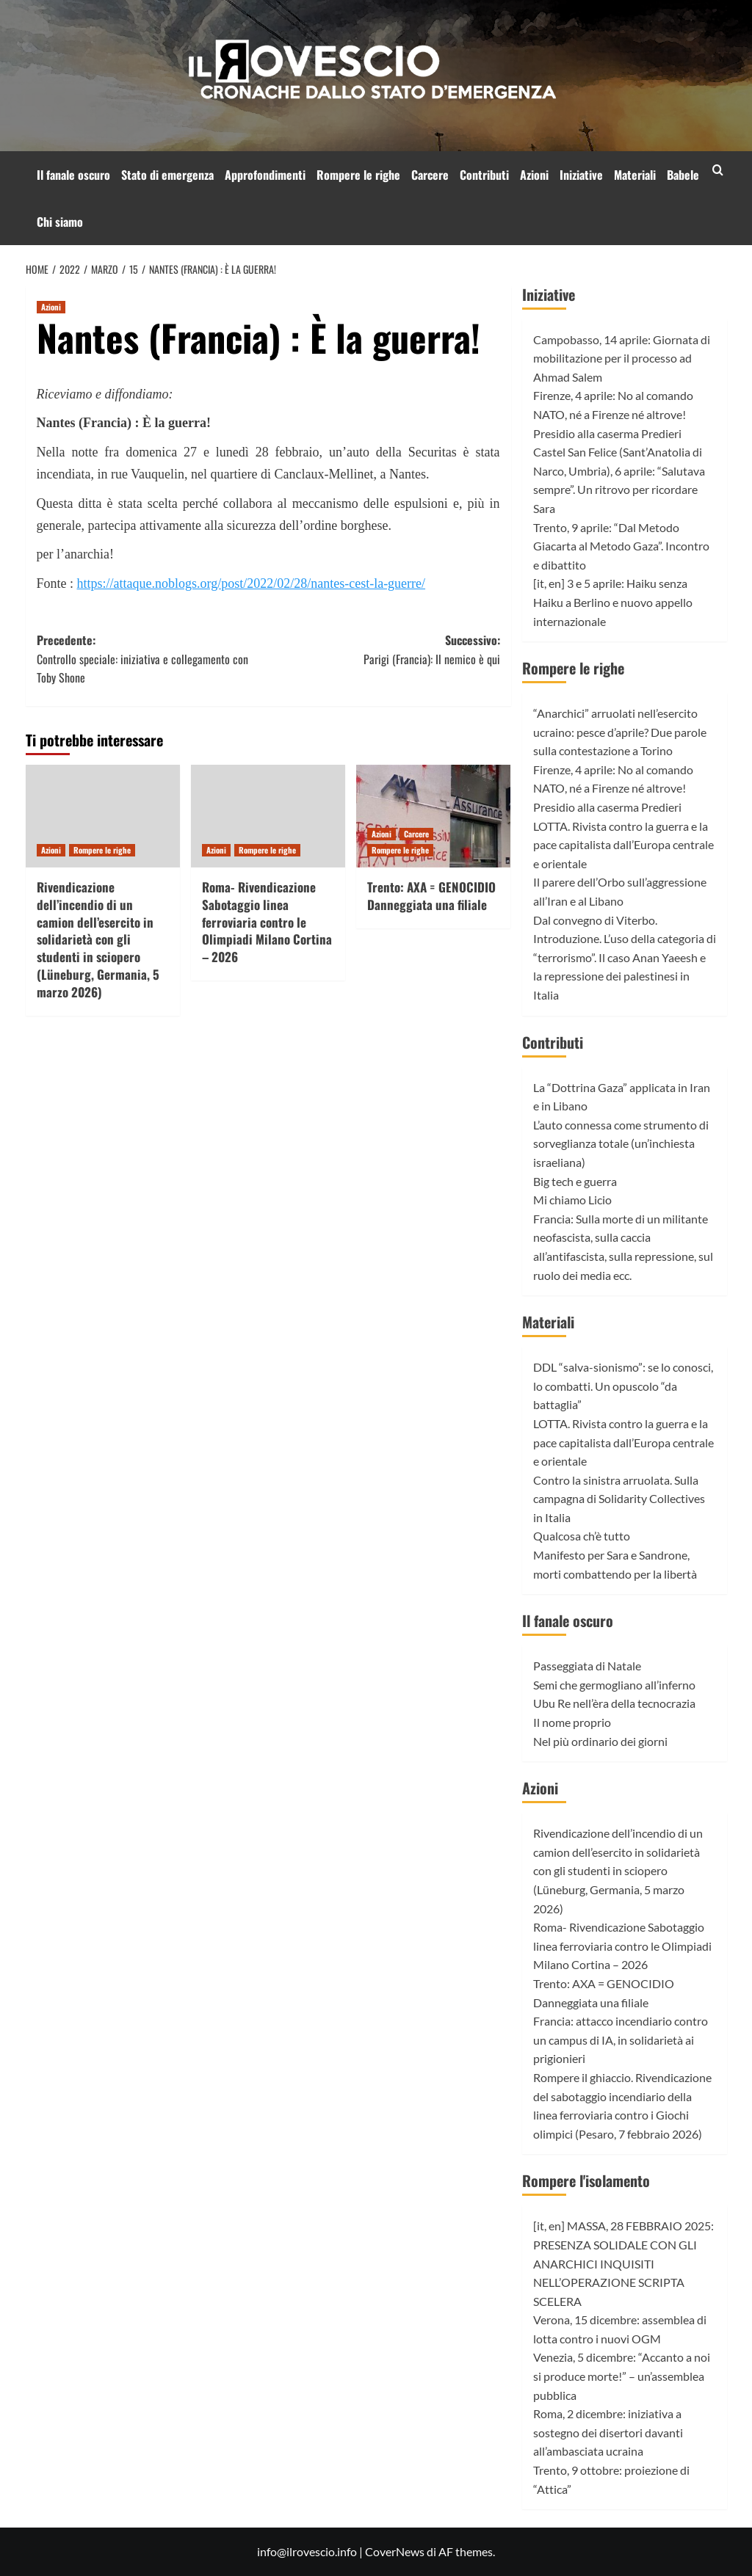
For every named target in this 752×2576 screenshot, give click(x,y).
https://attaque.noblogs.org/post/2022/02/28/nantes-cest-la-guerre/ (251, 583)
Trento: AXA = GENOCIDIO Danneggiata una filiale (431, 896)
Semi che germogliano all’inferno (614, 1685)
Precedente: (153, 659)
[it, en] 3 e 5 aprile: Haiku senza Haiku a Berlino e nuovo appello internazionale (613, 601)
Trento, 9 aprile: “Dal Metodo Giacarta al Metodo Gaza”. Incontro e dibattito (621, 546)
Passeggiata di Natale (587, 1666)
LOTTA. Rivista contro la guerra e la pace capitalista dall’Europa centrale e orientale (623, 844)
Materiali (635, 174)
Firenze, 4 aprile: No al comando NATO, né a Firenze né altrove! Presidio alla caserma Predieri (613, 414)
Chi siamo (60, 221)
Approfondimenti (265, 174)
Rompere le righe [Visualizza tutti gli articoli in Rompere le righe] (102, 850)
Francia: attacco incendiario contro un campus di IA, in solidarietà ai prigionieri (620, 2039)
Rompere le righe (358, 174)
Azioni (534, 174)
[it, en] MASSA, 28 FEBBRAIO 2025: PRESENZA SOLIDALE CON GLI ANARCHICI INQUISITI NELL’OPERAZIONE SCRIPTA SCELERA (623, 2263)
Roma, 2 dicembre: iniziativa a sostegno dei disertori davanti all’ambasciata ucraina (608, 2432)
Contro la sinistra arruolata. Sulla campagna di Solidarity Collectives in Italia (619, 1498)
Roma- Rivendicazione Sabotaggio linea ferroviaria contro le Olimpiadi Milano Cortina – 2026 (267, 922)
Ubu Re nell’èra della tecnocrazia (614, 1703)
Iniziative (581, 174)
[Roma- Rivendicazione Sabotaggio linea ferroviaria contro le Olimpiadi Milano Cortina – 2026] (268, 816)
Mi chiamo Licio (572, 1200)
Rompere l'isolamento (586, 2180)
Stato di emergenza (167, 174)
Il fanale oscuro (73, 174)
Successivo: (384, 650)
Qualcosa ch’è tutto (581, 1536)
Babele (683, 174)
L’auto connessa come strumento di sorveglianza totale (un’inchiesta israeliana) (621, 1143)
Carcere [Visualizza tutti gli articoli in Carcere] (416, 834)
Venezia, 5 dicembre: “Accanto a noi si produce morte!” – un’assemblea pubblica (621, 2375)
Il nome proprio (572, 1722)
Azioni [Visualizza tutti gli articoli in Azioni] (51, 307)
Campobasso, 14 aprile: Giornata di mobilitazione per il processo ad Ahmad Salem (621, 358)
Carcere (430, 174)
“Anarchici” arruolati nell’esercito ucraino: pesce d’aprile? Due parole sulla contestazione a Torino (619, 731)
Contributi (484, 174)
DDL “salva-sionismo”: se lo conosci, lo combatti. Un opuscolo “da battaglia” (623, 1385)
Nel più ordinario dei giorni (600, 1741)
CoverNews (394, 2551)
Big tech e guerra (575, 1181)
